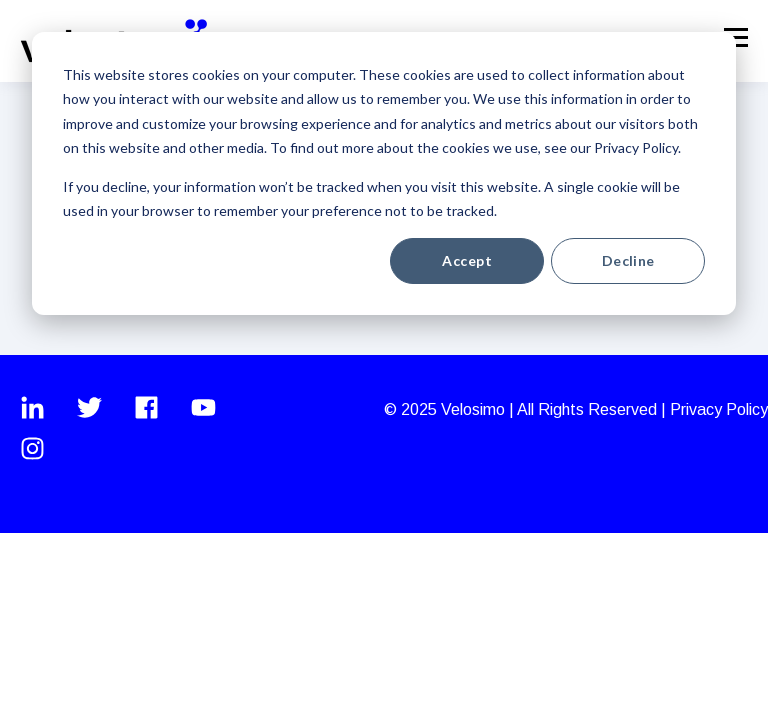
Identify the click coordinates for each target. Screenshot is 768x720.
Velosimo (475, 409)
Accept (467, 260)
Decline (628, 260)
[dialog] (384, 173)
